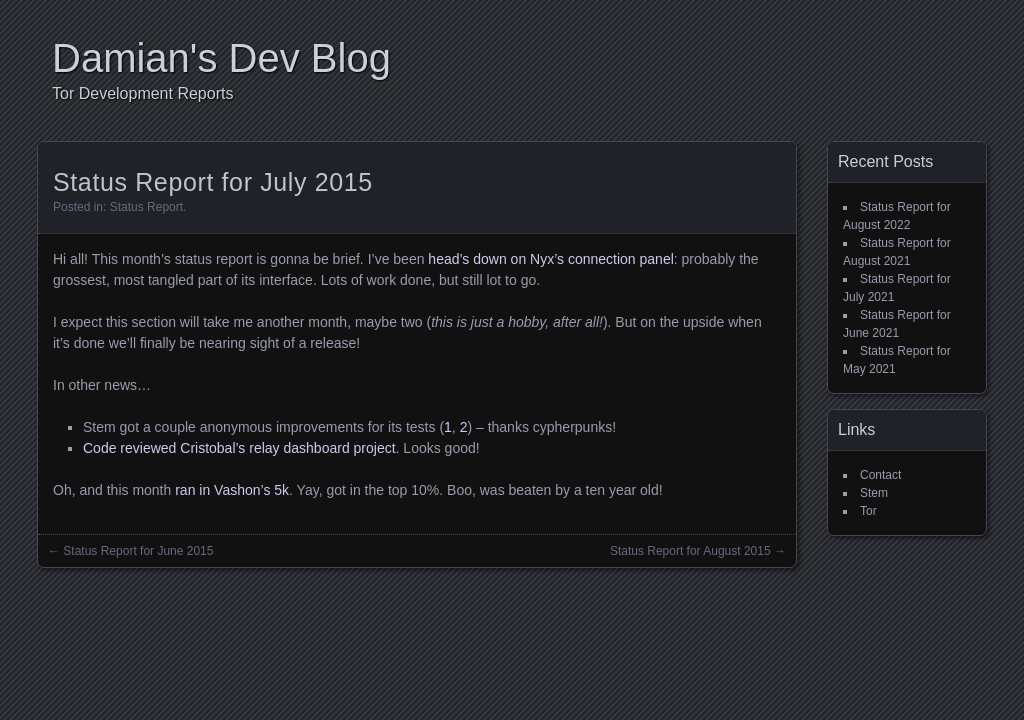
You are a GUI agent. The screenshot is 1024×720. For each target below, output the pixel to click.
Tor (868, 511)
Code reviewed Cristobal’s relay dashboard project (239, 448)
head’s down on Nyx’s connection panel (550, 259)
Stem (874, 493)
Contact (880, 475)
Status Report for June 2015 (138, 551)
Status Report (146, 207)
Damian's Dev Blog (221, 58)
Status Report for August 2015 (690, 551)
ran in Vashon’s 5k (232, 490)
